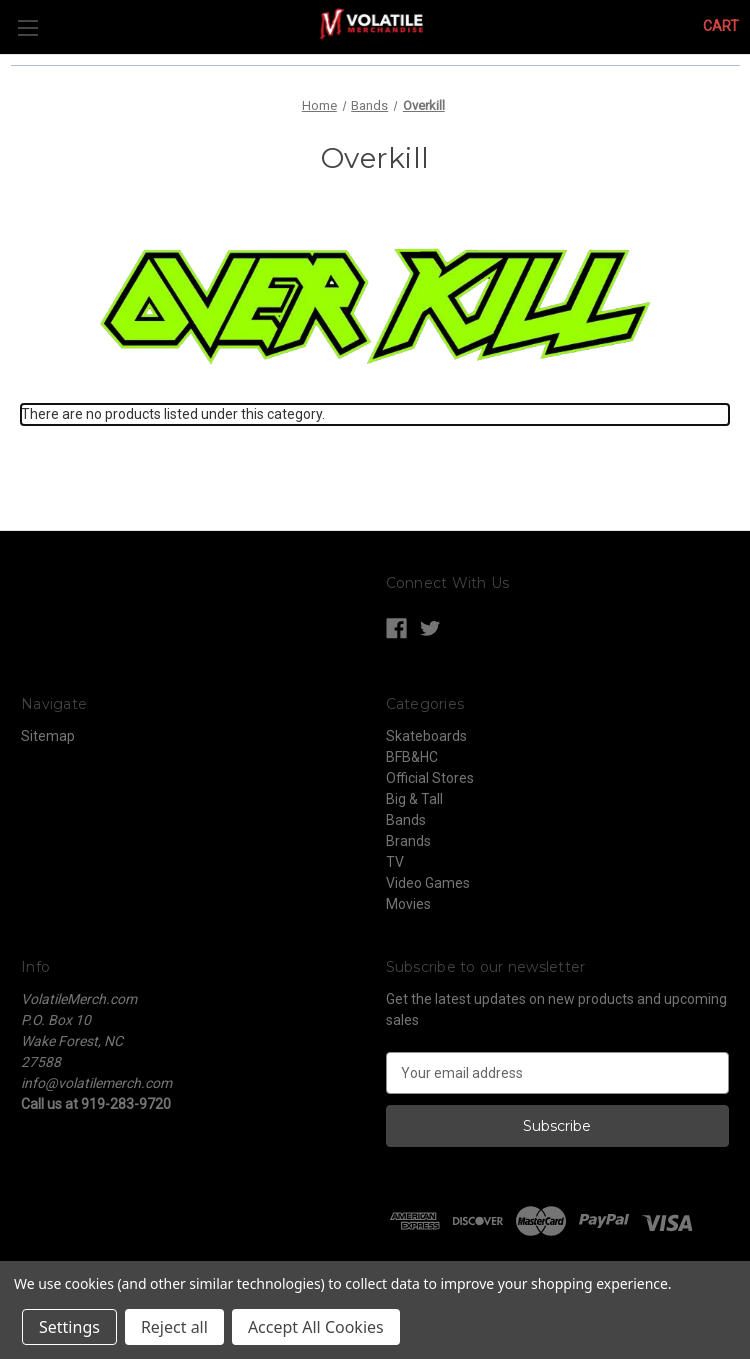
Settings (69, 1327)
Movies (408, 904)
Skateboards (426, 736)
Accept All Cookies (316, 1327)
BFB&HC (412, 757)
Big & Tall (414, 799)
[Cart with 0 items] (721, 26)
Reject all (174, 1327)
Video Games (428, 883)
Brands (408, 841)
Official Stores (430, 778)
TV (395, 862)
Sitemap (48, 736)
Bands (406, 820)
